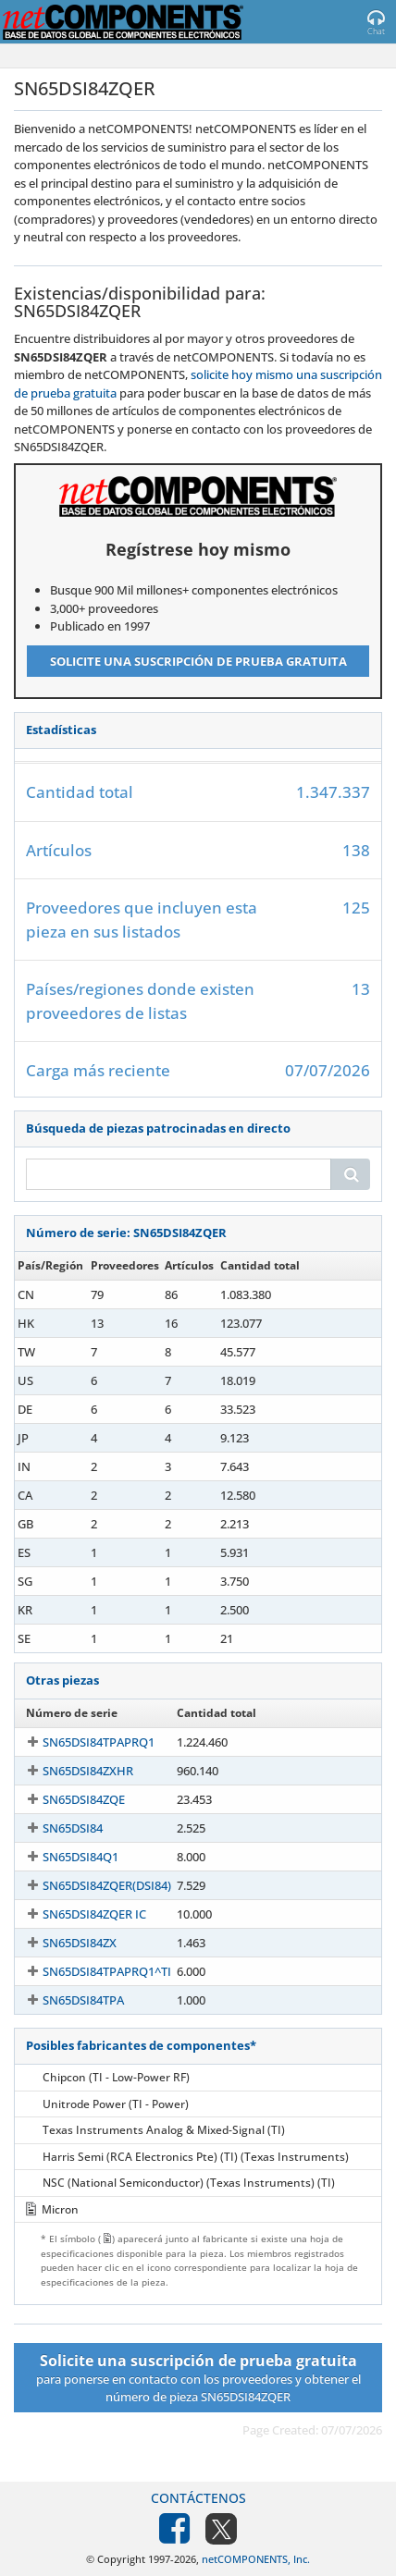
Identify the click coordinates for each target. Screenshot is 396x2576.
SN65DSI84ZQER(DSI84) (107, 1885)
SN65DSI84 (73, 1828)
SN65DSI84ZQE (84, 1799)
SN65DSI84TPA (83, 2000)
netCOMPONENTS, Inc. (256, 2559)
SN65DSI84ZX (80, 1942)
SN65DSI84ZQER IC (94, 1914)
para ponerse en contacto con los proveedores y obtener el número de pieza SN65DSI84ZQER (198, 2377)
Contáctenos (198, 2498)
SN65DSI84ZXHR (88, 1770)
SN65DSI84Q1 (80, 1856)
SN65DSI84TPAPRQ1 (99, 1742)
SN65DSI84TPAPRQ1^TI (107, 1971)
